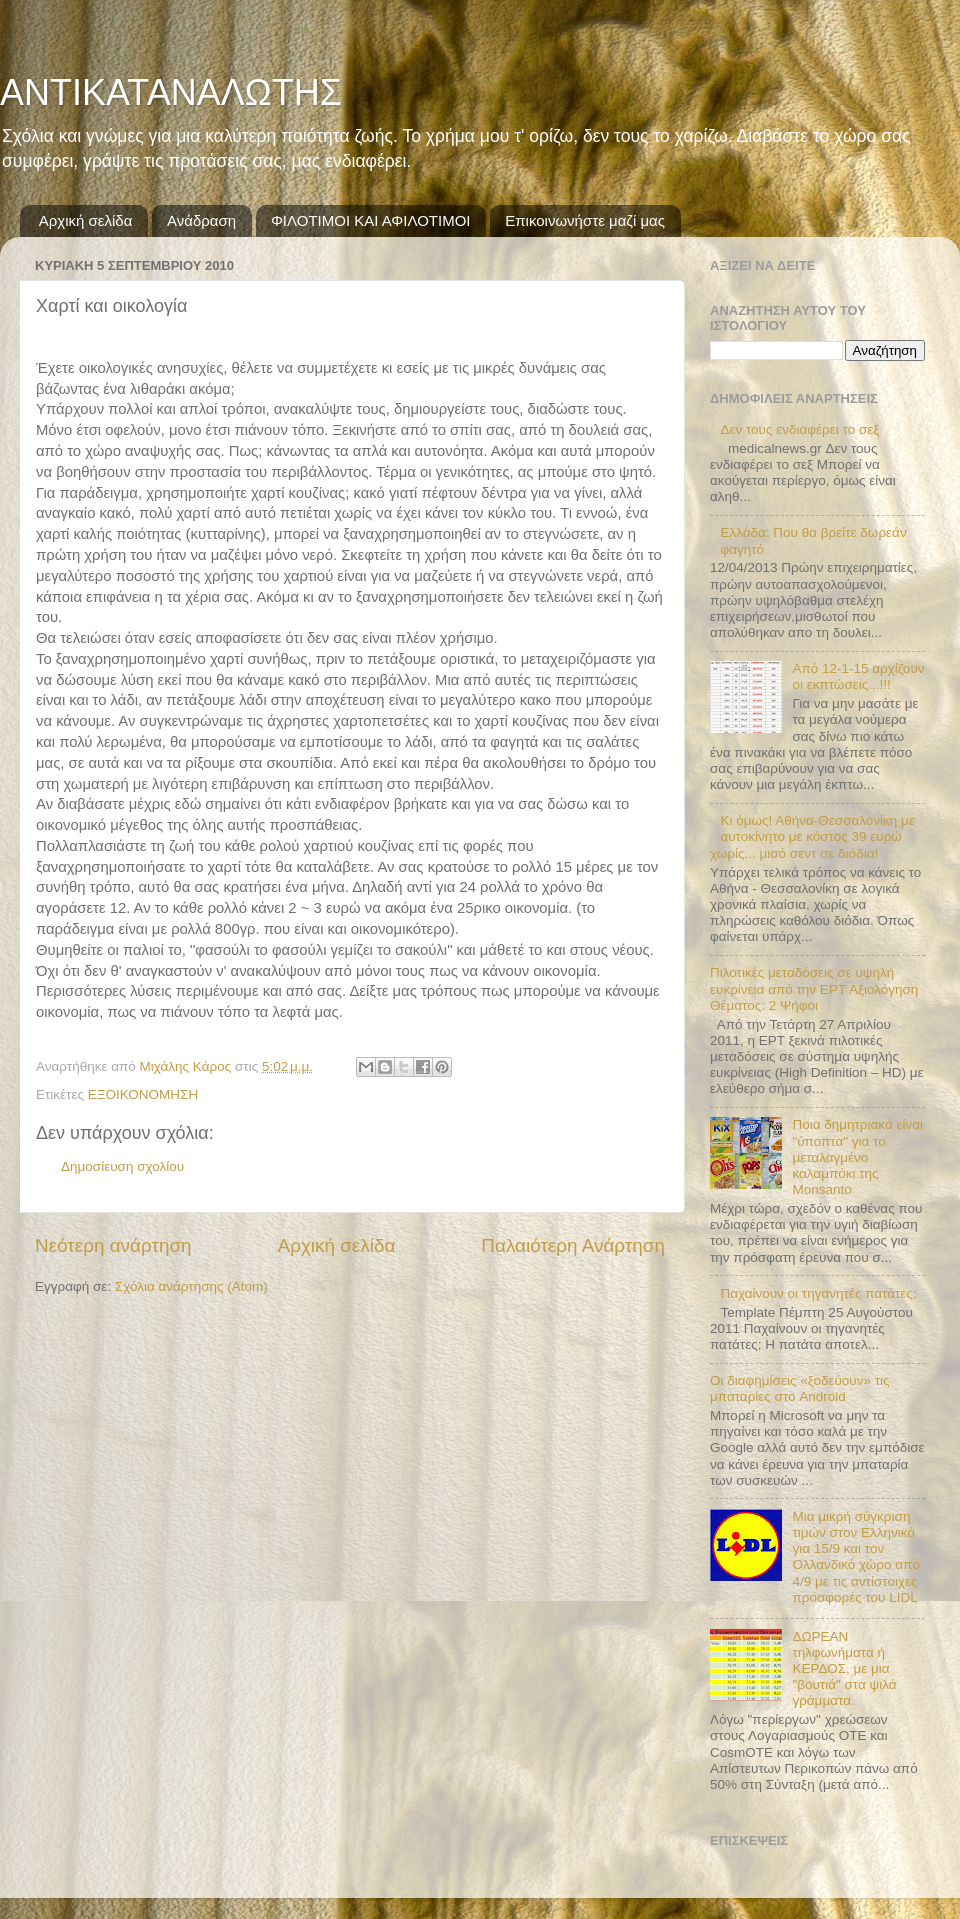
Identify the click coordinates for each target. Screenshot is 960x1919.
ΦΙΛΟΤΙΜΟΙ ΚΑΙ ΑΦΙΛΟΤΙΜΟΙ (371, 220)
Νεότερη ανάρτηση (113, 1245)
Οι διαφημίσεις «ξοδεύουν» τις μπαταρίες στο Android (800, 1388)
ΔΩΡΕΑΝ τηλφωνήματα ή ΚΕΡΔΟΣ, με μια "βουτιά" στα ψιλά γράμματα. (844, 1669)
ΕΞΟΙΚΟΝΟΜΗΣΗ (143, 1094)
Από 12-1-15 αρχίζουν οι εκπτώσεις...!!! (858, 676)
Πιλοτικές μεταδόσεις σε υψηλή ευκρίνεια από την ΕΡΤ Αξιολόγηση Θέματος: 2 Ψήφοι (814, 988)
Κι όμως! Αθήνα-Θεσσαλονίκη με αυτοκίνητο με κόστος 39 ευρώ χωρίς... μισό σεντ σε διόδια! (812, 836)
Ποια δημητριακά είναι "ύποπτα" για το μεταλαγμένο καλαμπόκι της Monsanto (857, 1157)
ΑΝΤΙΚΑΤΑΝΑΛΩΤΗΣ (171, 92)
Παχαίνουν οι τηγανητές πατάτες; (818, 1293)
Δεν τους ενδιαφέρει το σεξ (799, 429)
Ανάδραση (201, 220)
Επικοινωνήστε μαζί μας (585, 220)
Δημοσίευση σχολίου (122, 1166)
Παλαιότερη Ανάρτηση (573, 1245)
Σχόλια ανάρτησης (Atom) (191, 1286)
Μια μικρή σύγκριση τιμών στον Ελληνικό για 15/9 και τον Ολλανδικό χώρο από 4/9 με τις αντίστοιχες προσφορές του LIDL (856, 1557)
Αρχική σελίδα (86, 220)
